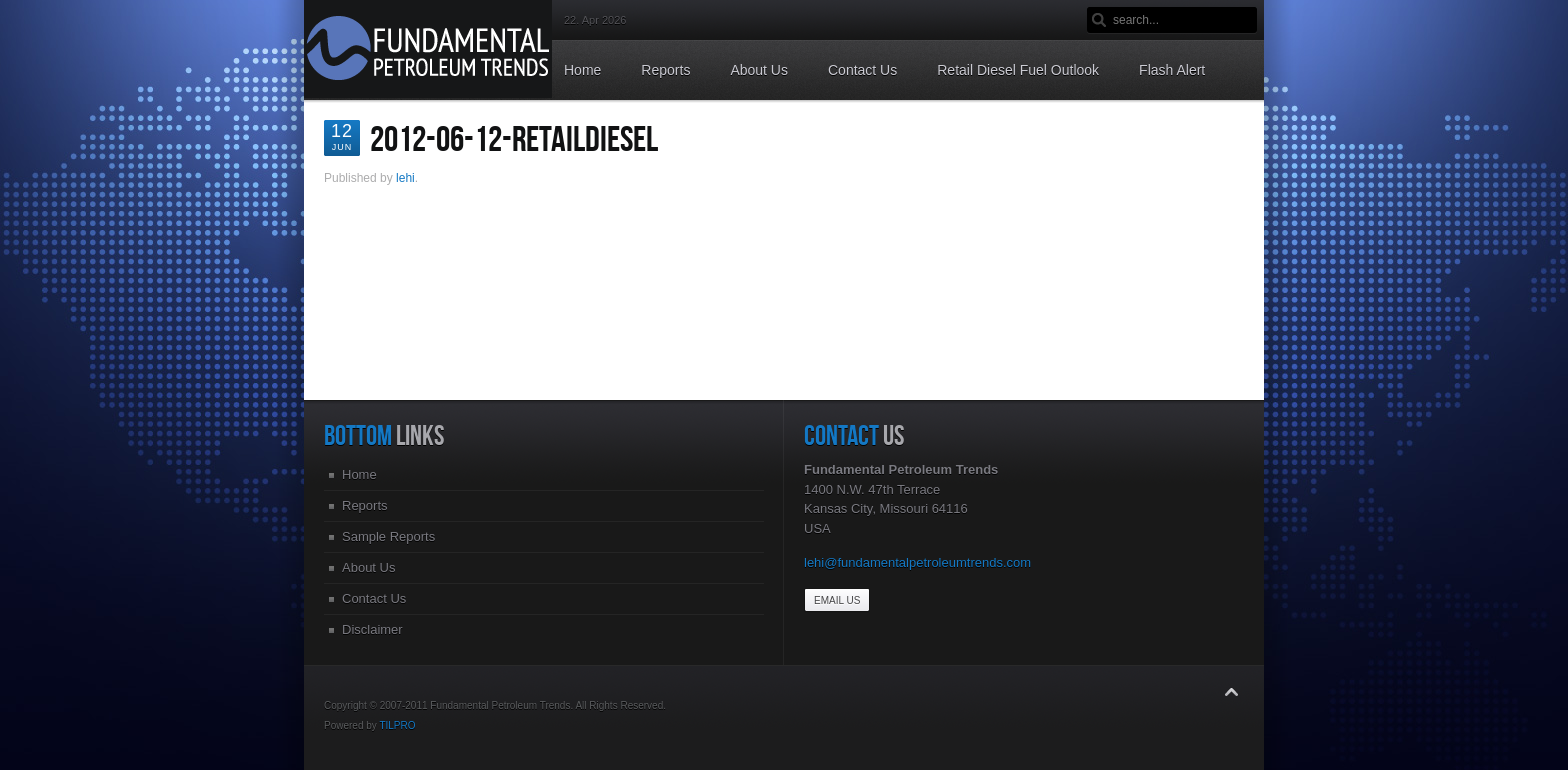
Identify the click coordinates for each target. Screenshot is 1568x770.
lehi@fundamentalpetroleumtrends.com (917, 562)
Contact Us (374, 598)
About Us (368, 567)
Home (359, 474)
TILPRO (397, 725)
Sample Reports (388, 536)
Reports (365, 505)
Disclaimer (372, 629)
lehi (405, 178)
